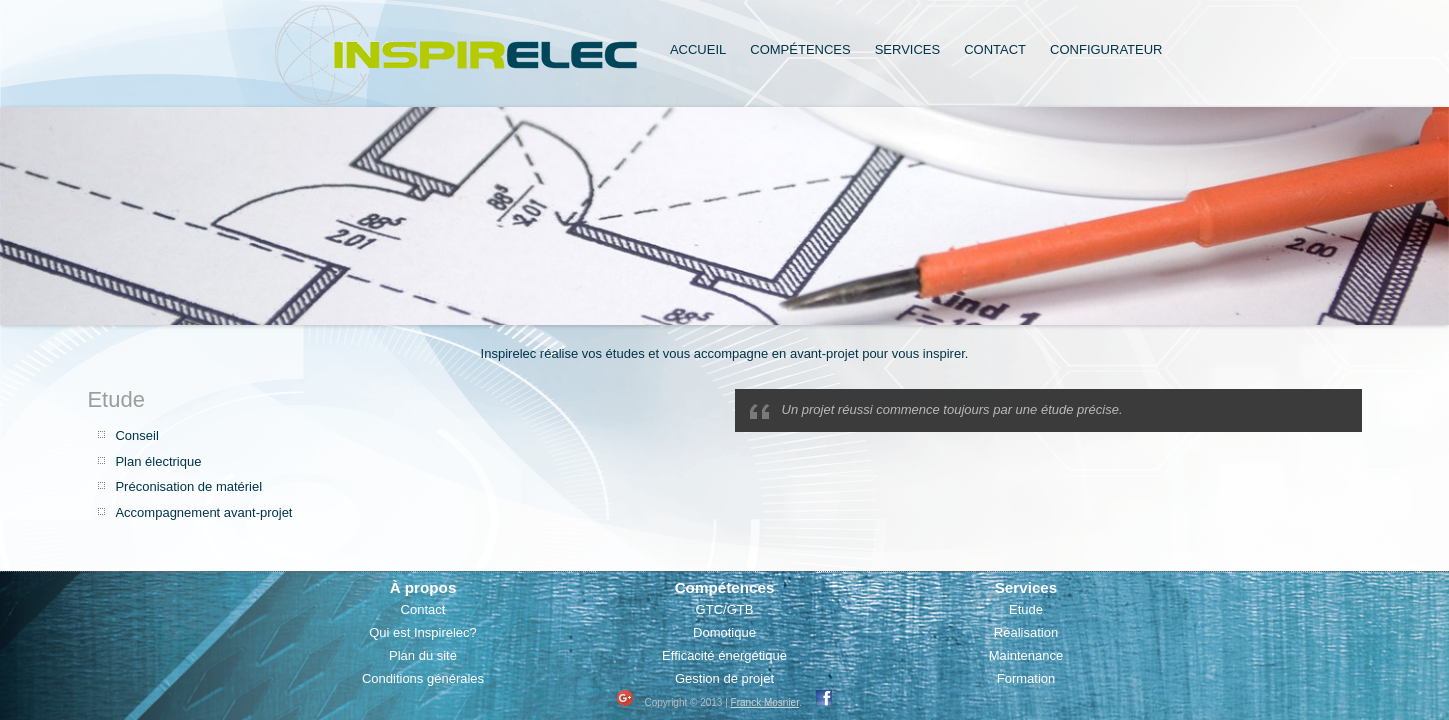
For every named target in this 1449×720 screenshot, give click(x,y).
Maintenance (1026, 655)
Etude (1026, 609)
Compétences (800, 49)
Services (908, 49)
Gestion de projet (724, 678)
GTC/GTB (725, 609)
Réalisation (1026, 632)
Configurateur (1106, 49)
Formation (1026, 678)
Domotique (724, 632)
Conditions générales (423, 678)
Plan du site (423, 655)
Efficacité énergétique (724, 655)
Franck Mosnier (765, 702)
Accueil (698, 49)
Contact (995, 49)
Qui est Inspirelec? (423, 632)
